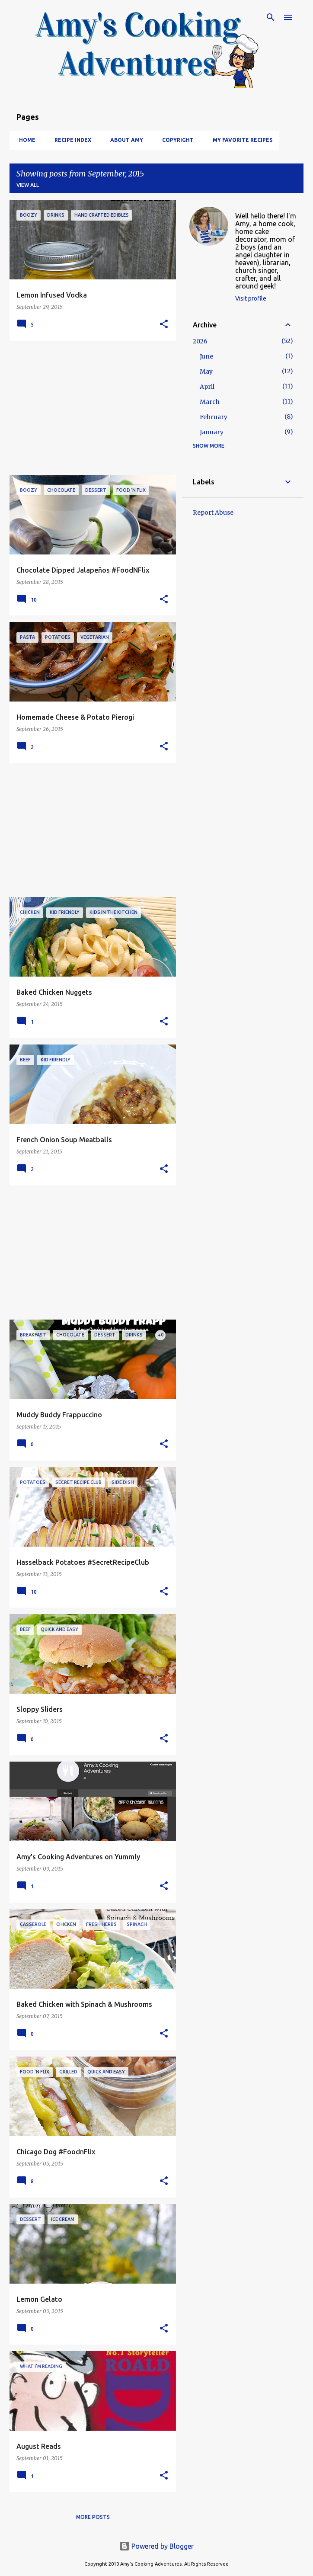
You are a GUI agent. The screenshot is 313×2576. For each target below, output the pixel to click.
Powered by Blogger (156, 2546)
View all (27, 185)
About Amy (124, 140)
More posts (93, 2517)
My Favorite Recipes (240, 140)
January (212, 432)
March (210, 402)
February (213, 417)
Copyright (175, 140)
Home (24, 140)
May (206, 371)
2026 (200, 341)
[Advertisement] (89, 407)
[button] (164, 324)
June (206, 356)
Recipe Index (70, 140)
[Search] (270, 17)
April (207, 387)
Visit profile (250, 298)
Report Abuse (213, 512)
